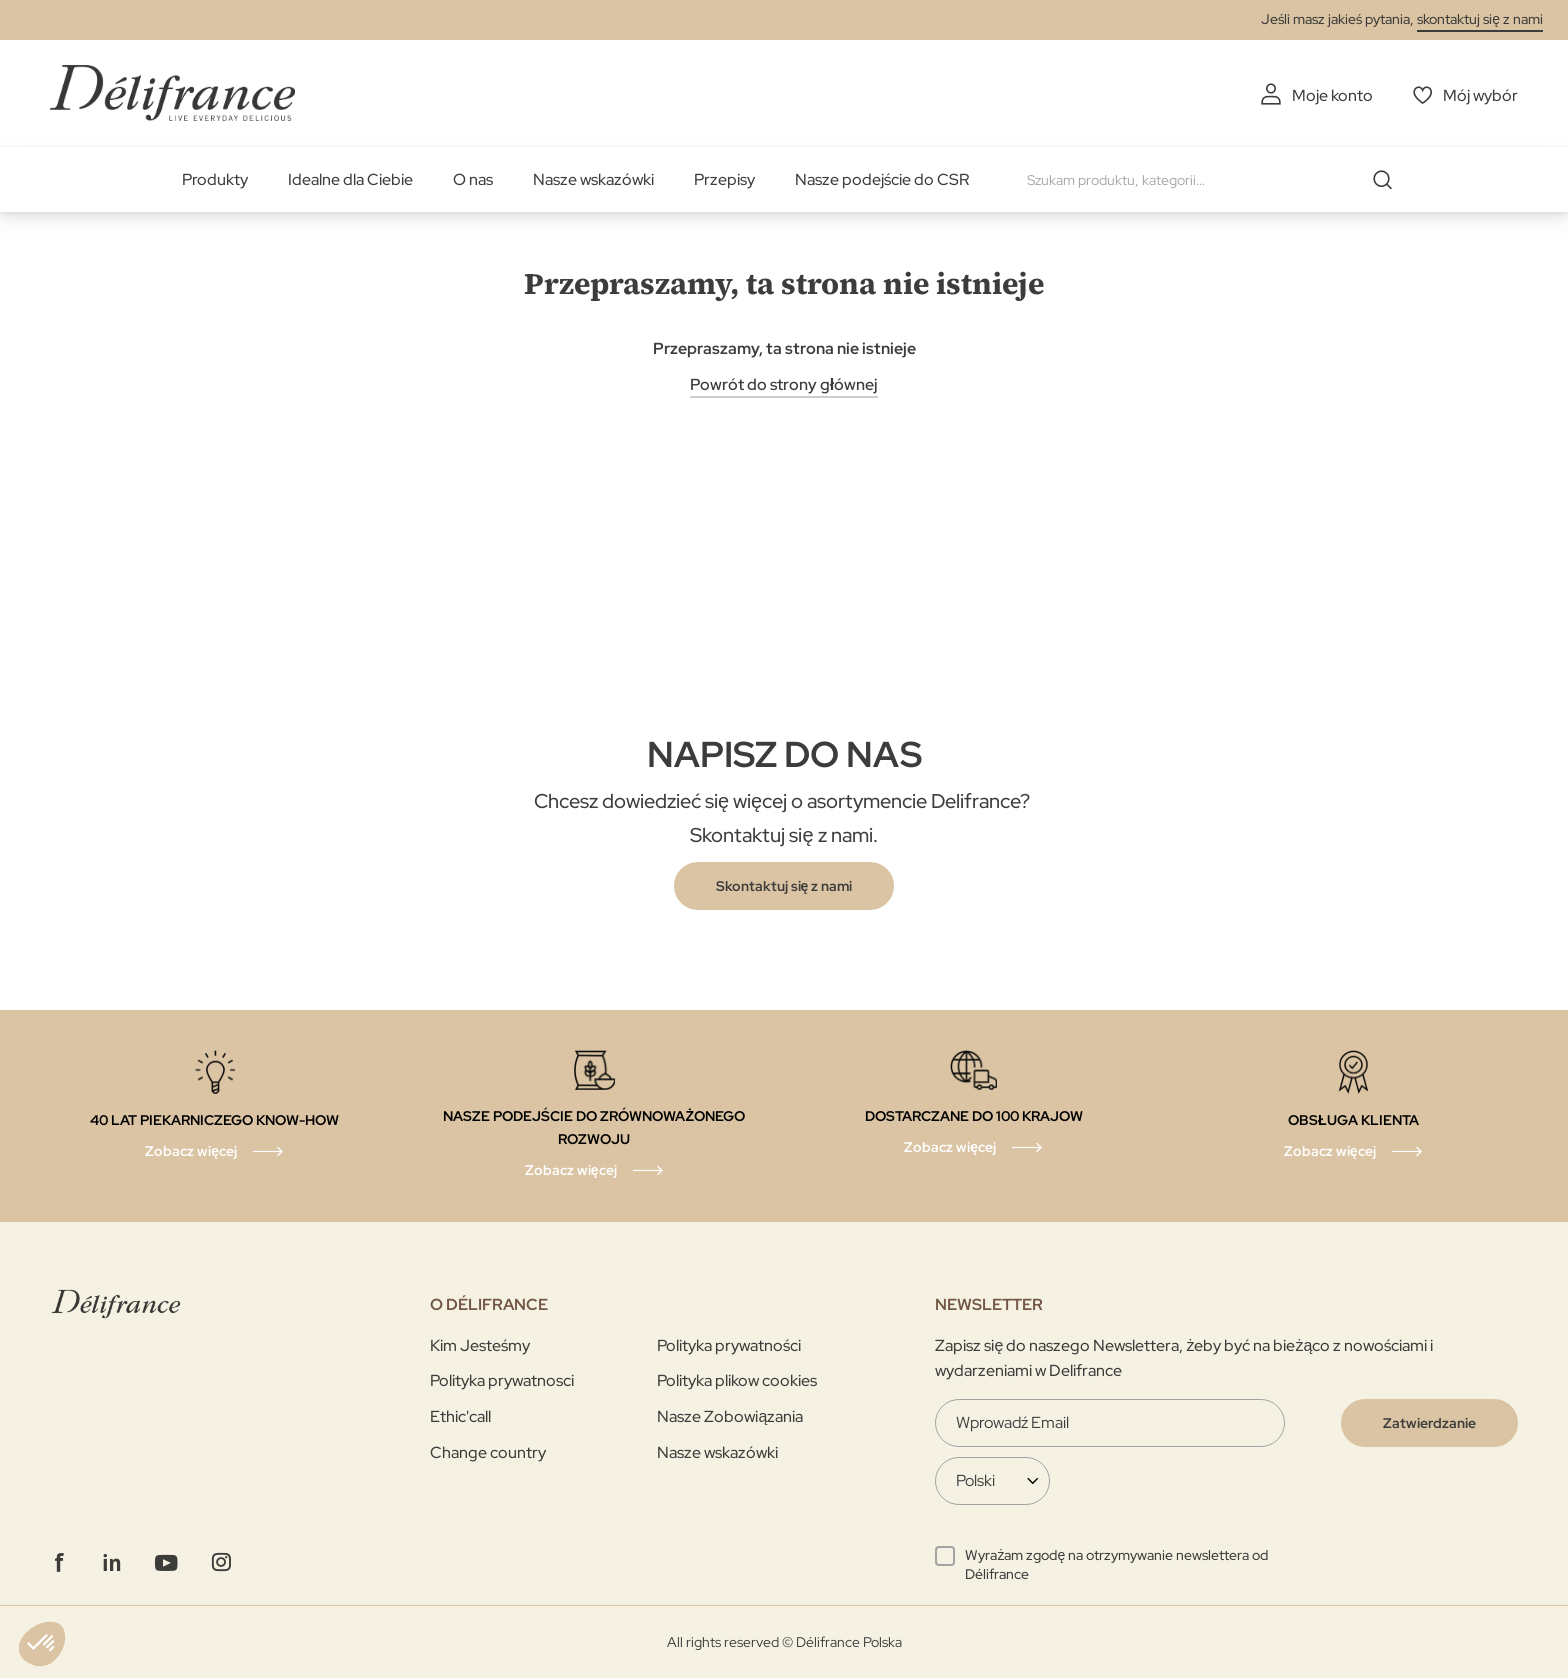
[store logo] (172, 92)
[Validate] (1429, 1423)
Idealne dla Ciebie (350, 179)
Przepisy (724, 179)
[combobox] (1217, 180)
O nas (473, 179)
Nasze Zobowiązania (730, 1416)
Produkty (215, 179)
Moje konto (1332, 95)
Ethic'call (460, 1416)
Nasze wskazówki (593, 179)
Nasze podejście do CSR (882, 179)
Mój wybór (1480, 95)
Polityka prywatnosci (502, 1380)
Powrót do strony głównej (784, 384)
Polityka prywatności (729, 1345)
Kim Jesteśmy (480, 1345)
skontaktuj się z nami (1480, 19)
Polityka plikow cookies (737, 1380)
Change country (488, 1452)
